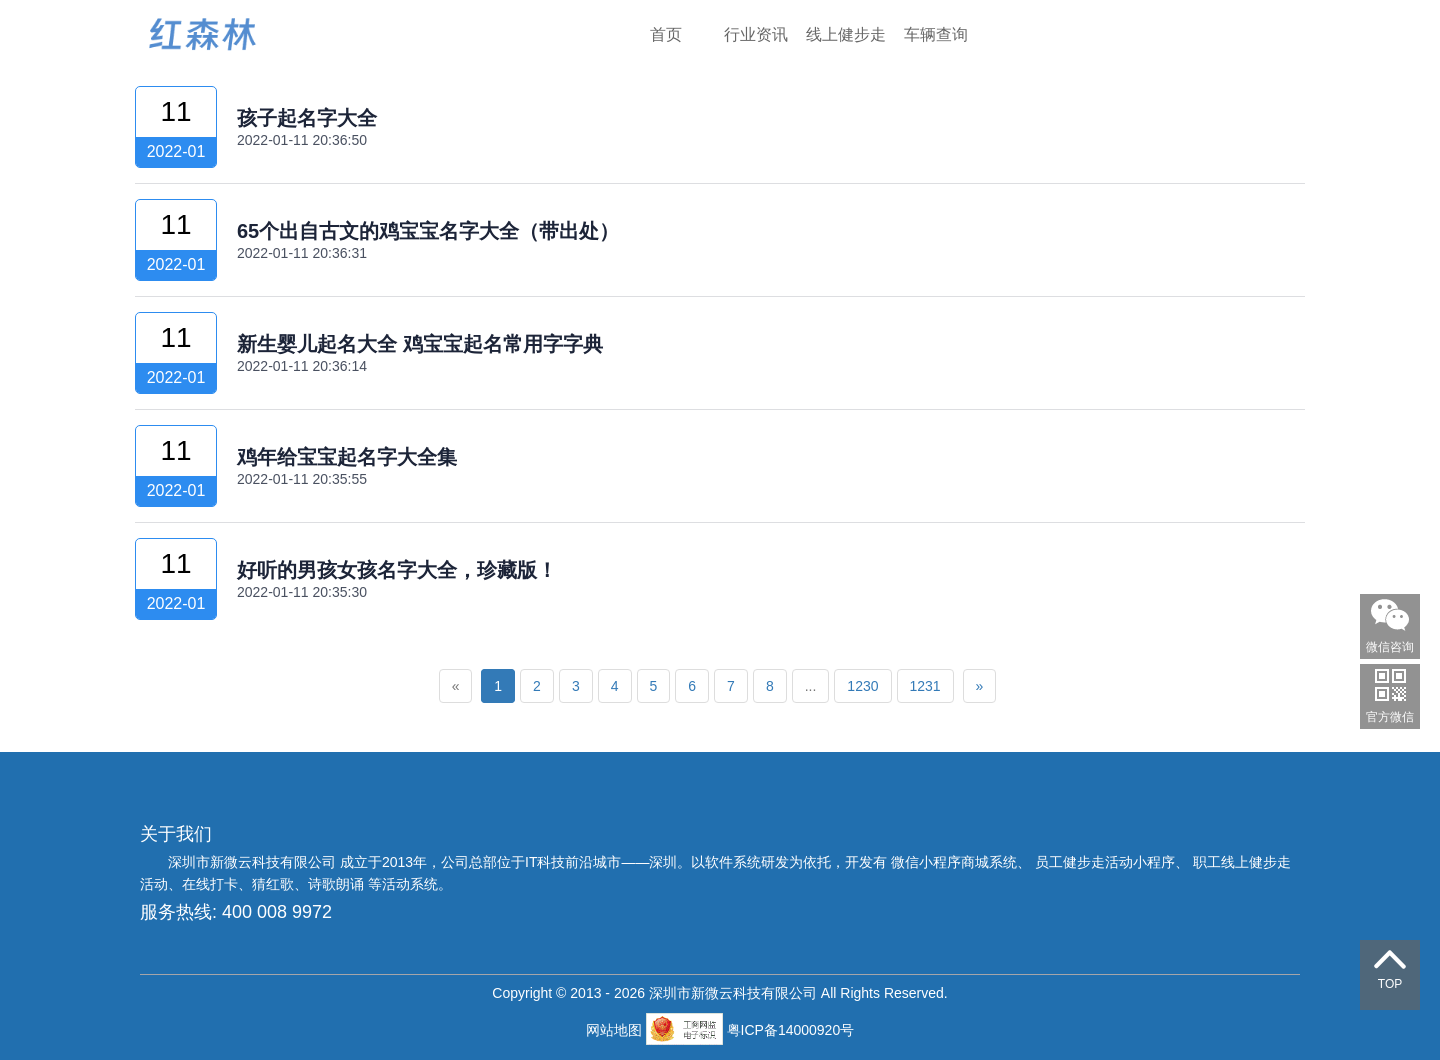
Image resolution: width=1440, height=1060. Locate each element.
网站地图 (616, 1030)
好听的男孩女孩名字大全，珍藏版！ (397, 570)
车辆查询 (936, 34)
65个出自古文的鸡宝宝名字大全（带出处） (428, 231)
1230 (862, 686)
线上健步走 (846, 34)
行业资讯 (756, 34)
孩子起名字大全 (307, 118)
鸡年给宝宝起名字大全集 (347, 457)
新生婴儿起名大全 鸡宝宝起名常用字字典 (420, 344)
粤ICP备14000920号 (791, 1030)
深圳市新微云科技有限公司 (254, 862)
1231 (925, 686)
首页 (666, 34)
